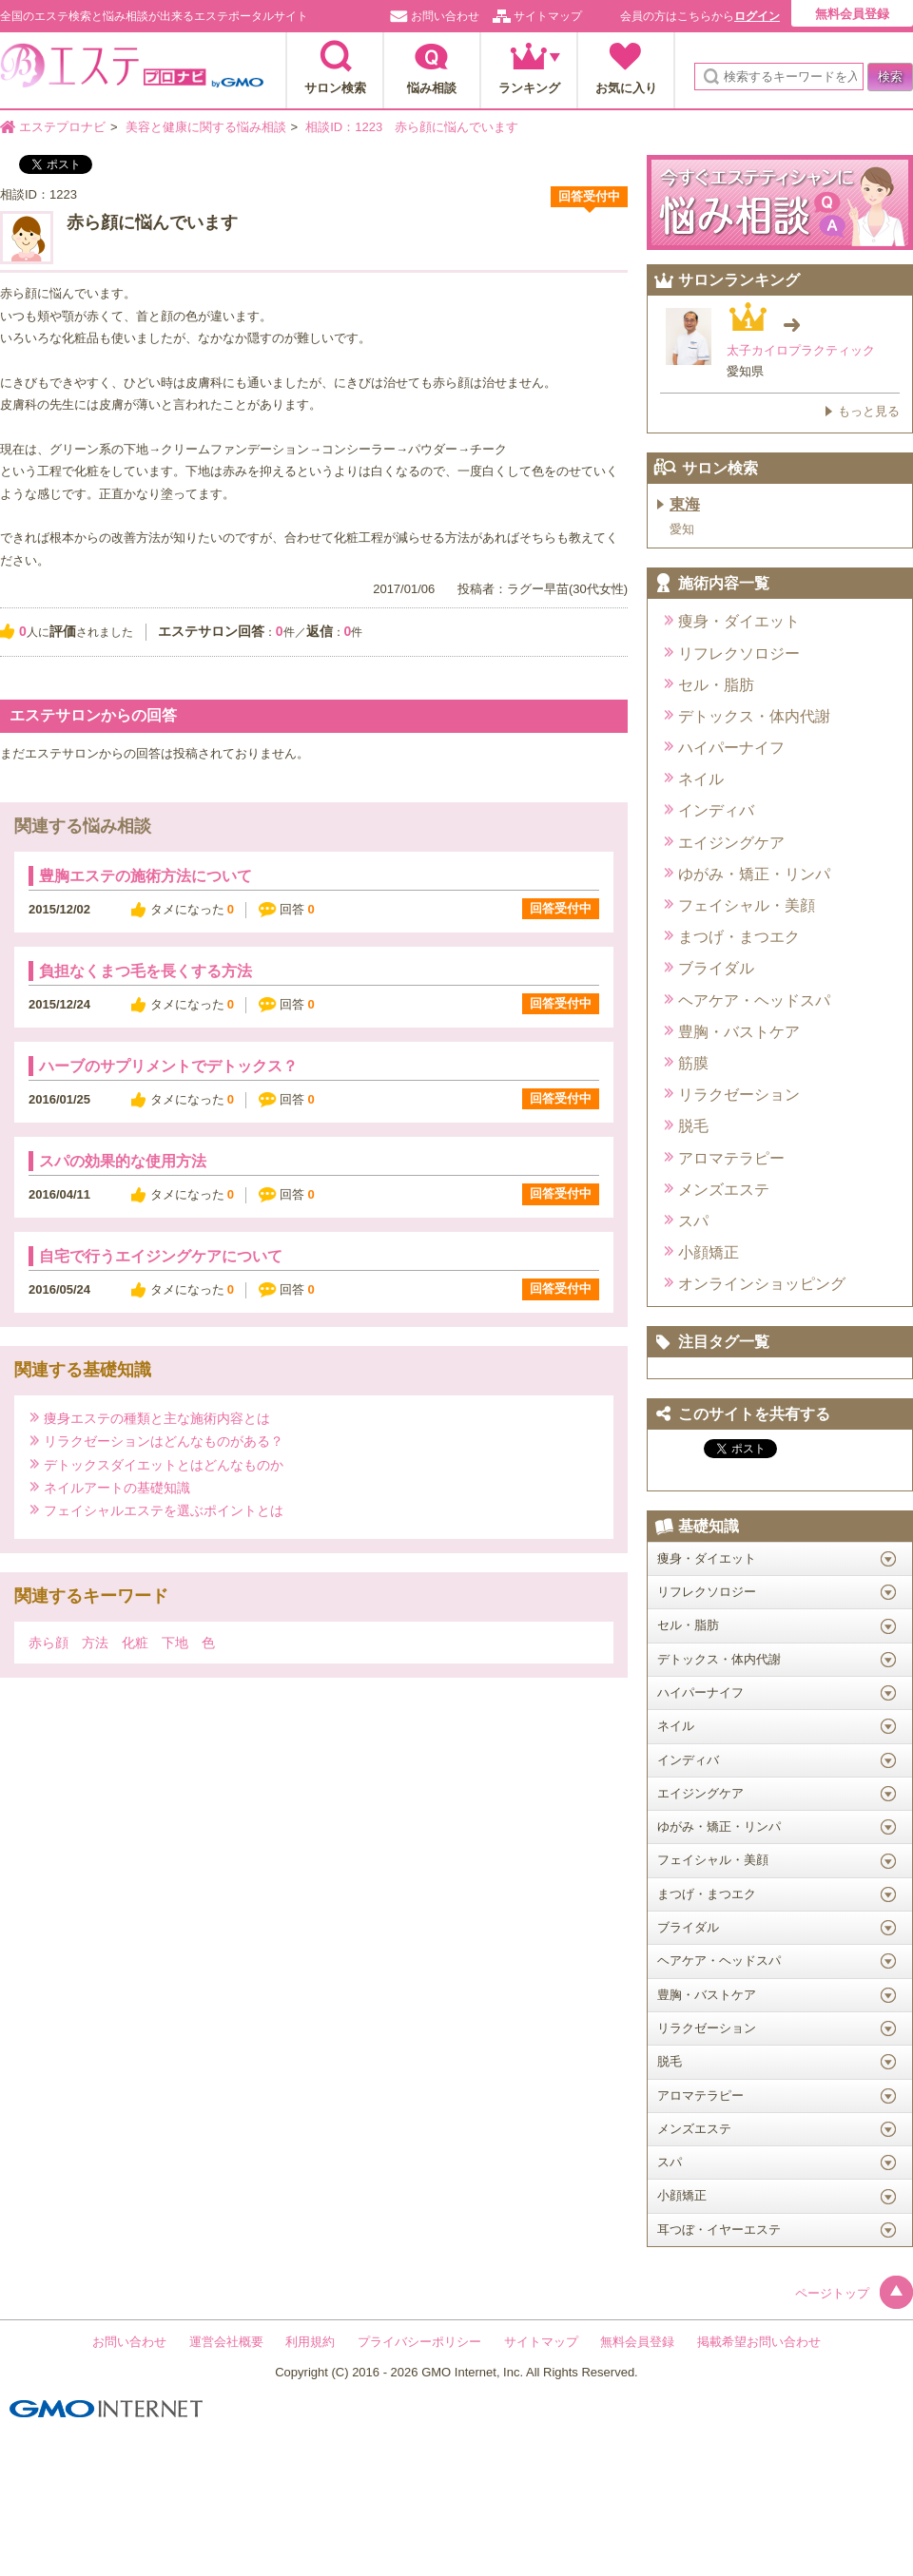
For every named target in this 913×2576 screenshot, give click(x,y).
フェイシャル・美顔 (746, 905)
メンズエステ (723, 1190)
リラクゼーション (739, 1094)
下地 (175, 1642)
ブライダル (716, 968)
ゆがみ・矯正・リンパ (754, 874)
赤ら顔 (48, 1642)
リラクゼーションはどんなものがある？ (163, 1440)
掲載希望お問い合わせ (759, 2342)
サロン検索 (335, 88)
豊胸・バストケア (739, 1032)
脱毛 (693, 1126)
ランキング (529, 88)
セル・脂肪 (716, 685)
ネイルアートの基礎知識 (117, 1487)
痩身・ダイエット (739, 621)
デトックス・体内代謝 (754, 716)
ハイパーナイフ (731, 748)
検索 (890, 76)
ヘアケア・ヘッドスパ (754, 1000)
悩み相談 (431, 88)
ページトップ (854, 2293)
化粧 (135, 1642)
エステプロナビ (131, 71)
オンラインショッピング (761, 1284)
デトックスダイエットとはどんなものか (163, 1464)
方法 (95, 1642)
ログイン (757, 16)
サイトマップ (548, 16)
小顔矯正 (708, 1252)
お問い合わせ (445, 16)
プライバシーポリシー (419, 2342)
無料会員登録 (852, 14)
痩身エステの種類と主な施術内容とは (157, 1418)
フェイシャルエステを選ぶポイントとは (163, 1510)
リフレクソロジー (739, 653)
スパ (693, 1221)
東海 (685, 504)
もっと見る (869, 411)
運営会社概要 (226, 2342)
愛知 (682, 529)
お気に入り (626, 88)
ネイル (701, 779)
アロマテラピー (731, 1158)
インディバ (716, 810)
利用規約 (310, 2342)
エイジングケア (731, 843)
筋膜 (693, 1063)
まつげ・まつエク (739, 937)
